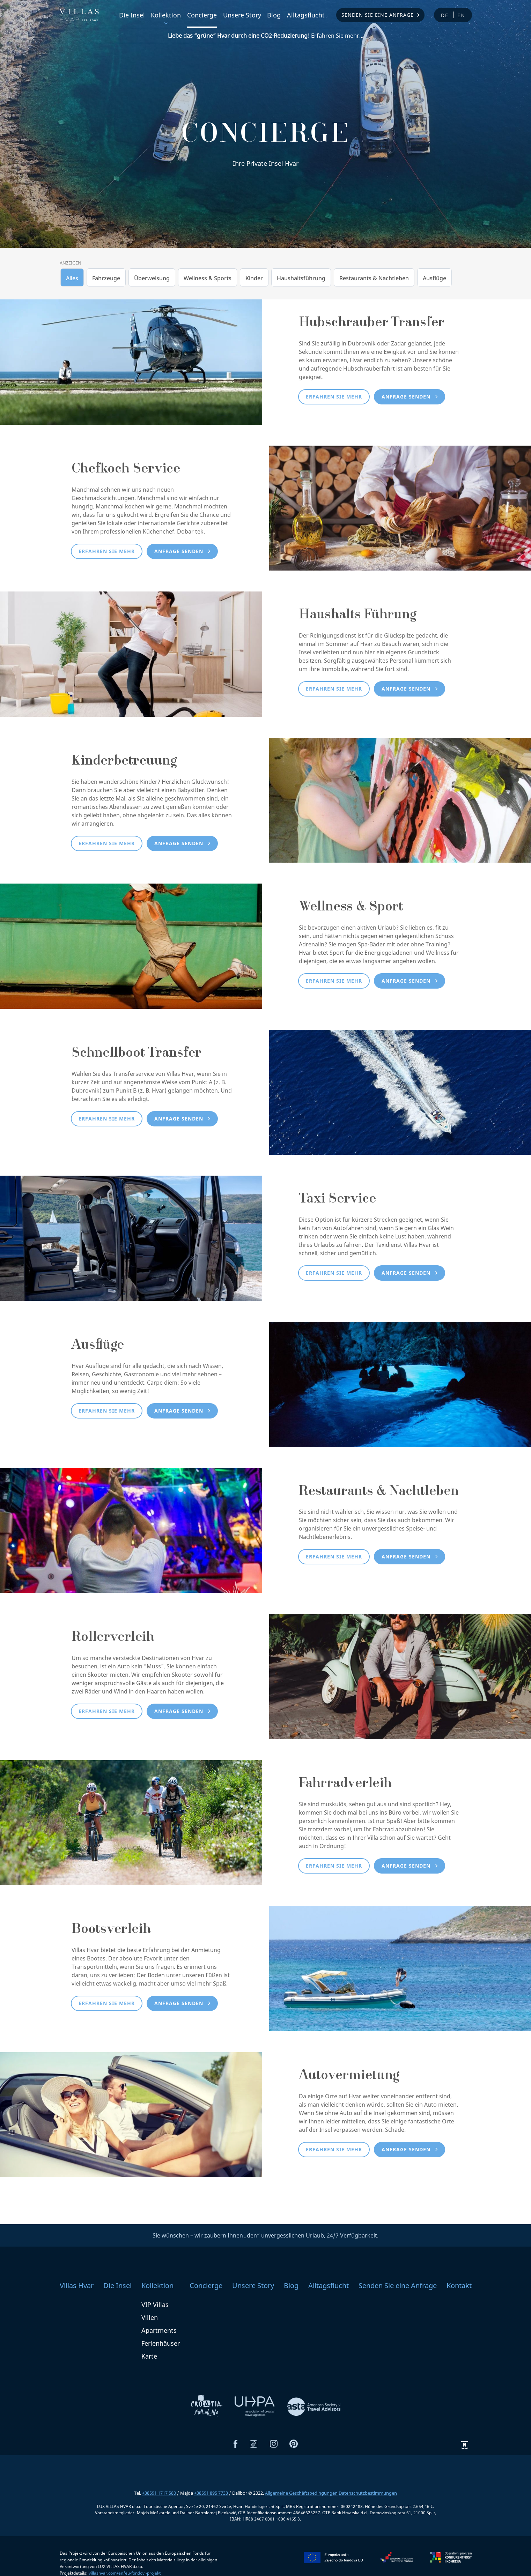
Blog (274, 15)
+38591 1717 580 (159, 2493)
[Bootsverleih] (400, 1968)
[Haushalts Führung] (131, 653)
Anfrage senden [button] (406, 396)
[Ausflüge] (400, 1384)
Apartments (159, 2330)
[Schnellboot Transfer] (400, 1091)
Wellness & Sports (207, 278)
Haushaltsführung (301, 278)
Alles (72, 278)
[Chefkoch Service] (400, 507)
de (445, 15)
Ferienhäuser (160, 2343)
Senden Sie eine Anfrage (377, 15)
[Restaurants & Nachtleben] (131, 1530)
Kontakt (459, 2285)
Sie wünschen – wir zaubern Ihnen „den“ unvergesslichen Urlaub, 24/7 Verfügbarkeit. (265, 2235)
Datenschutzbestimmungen (368, 2493)
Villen (149, 2317)
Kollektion (166, 15)
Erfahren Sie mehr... (265, 35)
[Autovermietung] (131, 2114)
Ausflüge (434, 278)
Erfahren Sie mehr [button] (334, 396)
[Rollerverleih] (400, 1676)
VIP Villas (155, 2304)
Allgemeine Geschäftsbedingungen (301, 2493)
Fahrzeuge (106, 278)
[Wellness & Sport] (131, 946)
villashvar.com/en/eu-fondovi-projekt (125, 2573)
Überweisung (152, 278)
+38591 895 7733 (211, 2493)
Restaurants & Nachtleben (374, 278)
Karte (149, 2356)
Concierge (202, 15)
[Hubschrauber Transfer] (131, 361)
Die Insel (132, 15)
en (461, 15)
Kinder (254, 278)
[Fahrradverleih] (131, 1822)
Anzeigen (70, 263)
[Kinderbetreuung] (400, 799)
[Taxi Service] (131, 1238)
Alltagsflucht (306, 15)
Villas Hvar (77, 2285)
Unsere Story (242, 15)
